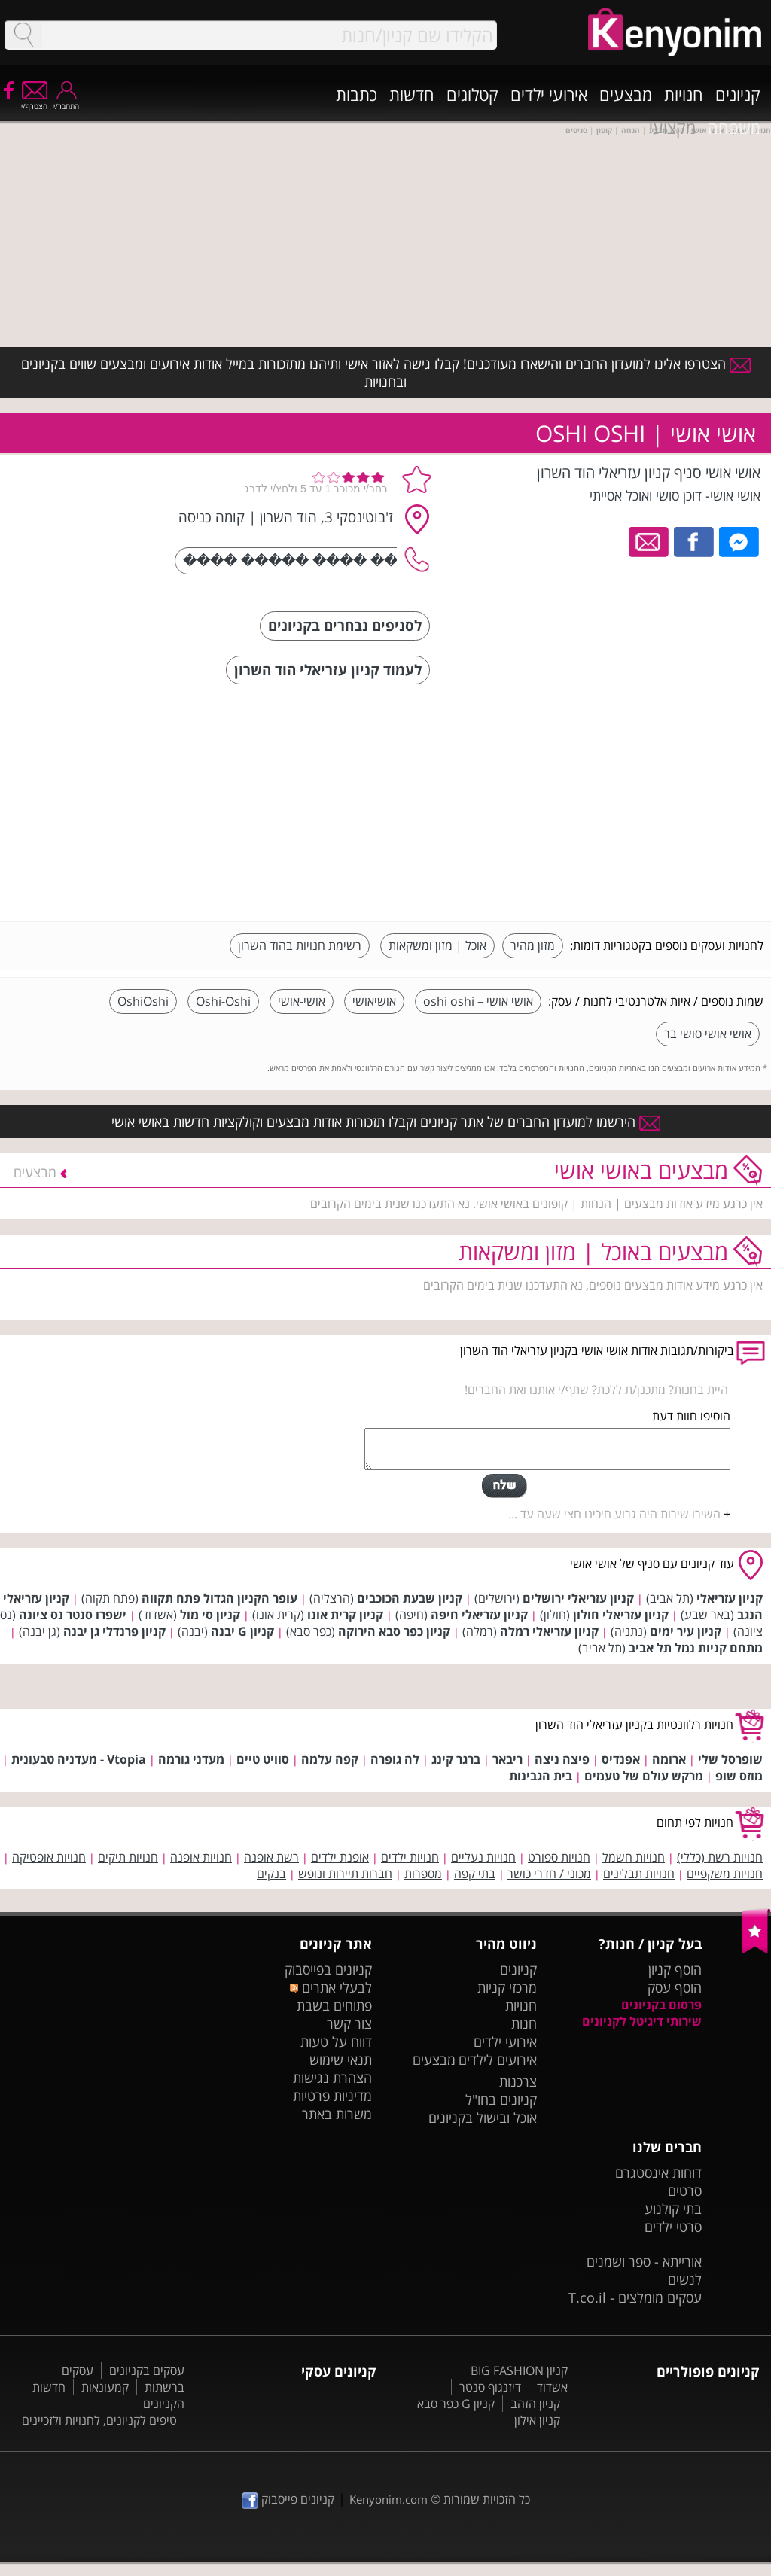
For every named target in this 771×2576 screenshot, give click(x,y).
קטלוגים (472, 94)
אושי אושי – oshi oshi (478, 1001)
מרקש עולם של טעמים (643, 1776)
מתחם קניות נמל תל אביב (696, 1648)
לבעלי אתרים (331, 1987)
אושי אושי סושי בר (707, 1033)
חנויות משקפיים (725, 1873)
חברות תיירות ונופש (345, 1873)
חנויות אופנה (201, 1857)
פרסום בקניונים (661, 2004)
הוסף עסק (675, 1987)
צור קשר (349, 2023)
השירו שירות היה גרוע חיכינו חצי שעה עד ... (614, 1514)
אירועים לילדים (498, 2060)
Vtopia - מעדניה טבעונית (78, 1759)
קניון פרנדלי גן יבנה (114, 1631)
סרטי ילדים (673, 2227)
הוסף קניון (675, 1969)
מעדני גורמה (191, 1759)
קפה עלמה (329, 1759)
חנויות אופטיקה (49, 1857)
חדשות (411, 94)
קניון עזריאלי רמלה (549, 1631)
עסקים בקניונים (146, 2370)
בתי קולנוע (673, 2209)
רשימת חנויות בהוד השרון (299, 945)
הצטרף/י (34, 101)
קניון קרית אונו (345, 1614)
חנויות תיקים (128, 1857)
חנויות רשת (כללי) (720, 1857)
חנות (524, 2023)
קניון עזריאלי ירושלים (578, 1598)
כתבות (356, 94)
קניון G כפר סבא (456, 2403)
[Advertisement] (650, 805)
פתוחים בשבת (334, 2005)
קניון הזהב (535, 2403)
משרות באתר (337, 2114)
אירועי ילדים (548, 94)
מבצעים (625, 94)
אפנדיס (621, 1759)
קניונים (737, 94)
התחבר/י (66, 101)
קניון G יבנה (242, 1631)
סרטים (685, 2191)
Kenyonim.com (388, 2499)
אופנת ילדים (340, 1857)
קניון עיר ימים (685, 1631)
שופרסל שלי (730, 1759)
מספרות (423, 1873)
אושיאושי (374, 1001)
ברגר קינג (455, 1759)
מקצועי (672, 127)
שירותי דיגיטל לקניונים (642, 2021)
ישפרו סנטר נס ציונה (72, 1614)
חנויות (683, 94)
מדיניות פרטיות (332, 2096)
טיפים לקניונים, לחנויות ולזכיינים (99, 2420)
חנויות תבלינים (639, 1873)
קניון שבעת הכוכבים (409, 1598)
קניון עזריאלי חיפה (479, 1614)
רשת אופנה (271, 1857)
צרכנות (518, 2081)
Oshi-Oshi (223, 1001)
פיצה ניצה (562, 1759)
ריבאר (507, 1759)
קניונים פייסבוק (288, 2499)
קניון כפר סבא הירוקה (394, 1631)
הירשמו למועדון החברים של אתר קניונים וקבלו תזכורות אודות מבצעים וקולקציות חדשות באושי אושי (385, 1122)
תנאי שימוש (340, 2060)
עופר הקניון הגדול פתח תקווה (219, 1598)
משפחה (734, 127)
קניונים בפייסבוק (328, 1969)
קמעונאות (105, 2387)
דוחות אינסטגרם (658, 2172)
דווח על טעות (336, 2041)
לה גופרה (394, 1759)
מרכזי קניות (507, 1987)
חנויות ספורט (559, 1857)
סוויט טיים (262, 1759)
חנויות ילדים (410, 1857)
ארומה (669, 1759)
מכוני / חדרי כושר (549, 1873)
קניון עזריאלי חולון (621, 1614)
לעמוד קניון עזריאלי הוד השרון (328, 669)
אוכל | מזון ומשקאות (437, 945)
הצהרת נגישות (332, 2078)
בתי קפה (474, 1873)
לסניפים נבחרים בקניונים (345, 625)
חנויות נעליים (483, 1857)
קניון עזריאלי (729, 1598)
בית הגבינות (540, 1776)
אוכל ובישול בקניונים (482, 2118)
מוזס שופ (739, 1776)
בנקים (271, 1873)
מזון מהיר (532, 945)
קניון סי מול (210, 1614)
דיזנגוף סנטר (490, 2387)
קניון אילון (537, 2420)
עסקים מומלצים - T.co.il (635, 2297)
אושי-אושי (301, 1001)
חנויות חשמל (633, 1857)
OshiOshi (143, 1001)
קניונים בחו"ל (501, 2099)
